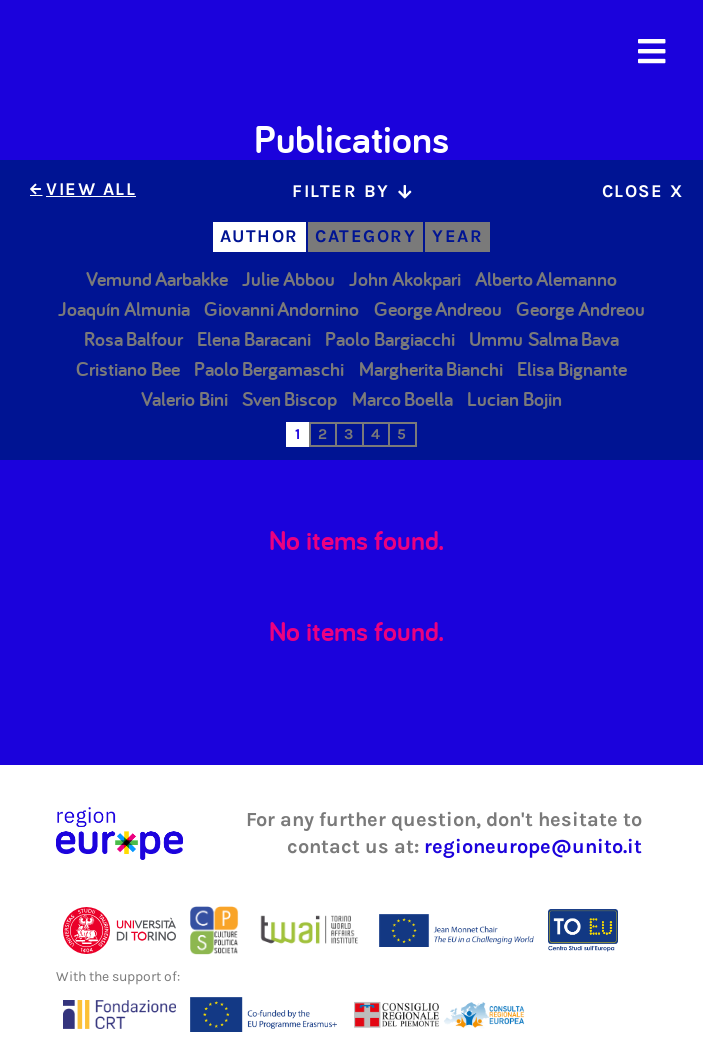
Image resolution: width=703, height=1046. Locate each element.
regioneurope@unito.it (533, 846)
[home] (131, 52)
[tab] (351, 191)
